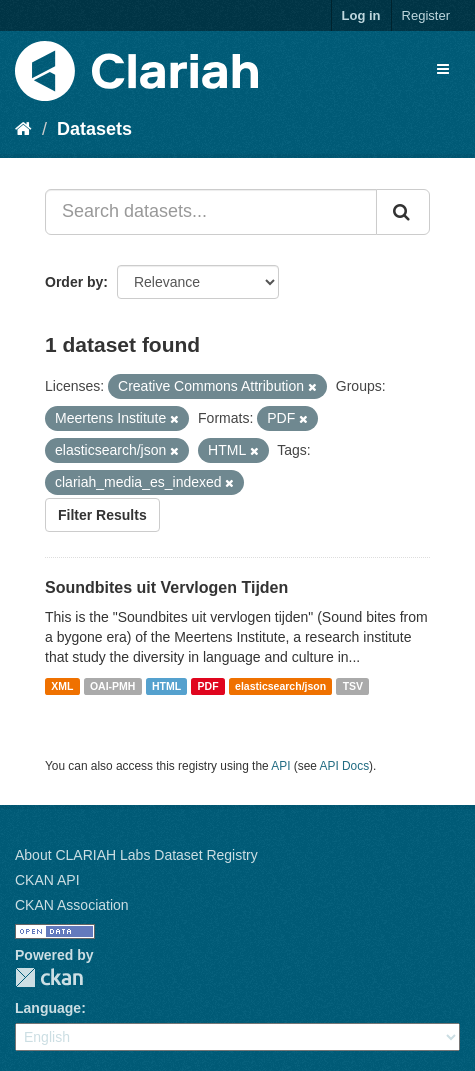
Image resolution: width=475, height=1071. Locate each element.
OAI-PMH (113, 686)
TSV (353, 686)
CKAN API (47, 880)
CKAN (49, 977)
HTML (166, 686)
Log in (361, 15)
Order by (74, 282)
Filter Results (102, 515)
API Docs (345, 766)
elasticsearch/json (280, 686)
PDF (208, 686)
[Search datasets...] (211, 212)
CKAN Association (72, 905)
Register (426, 15)
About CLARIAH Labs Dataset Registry (136, 855)
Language (48, 1008)
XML (62, 686)
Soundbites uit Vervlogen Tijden (166, 587)
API (280, 766)
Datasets (94, 129)
